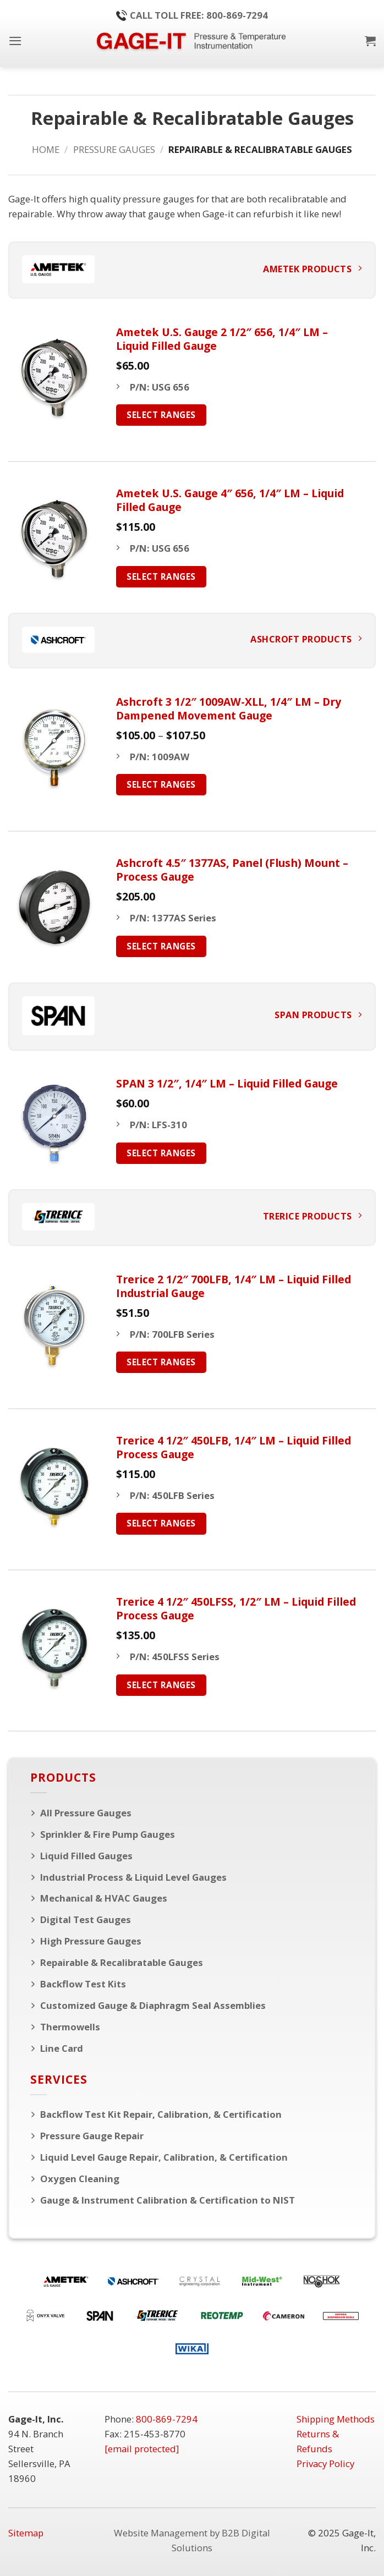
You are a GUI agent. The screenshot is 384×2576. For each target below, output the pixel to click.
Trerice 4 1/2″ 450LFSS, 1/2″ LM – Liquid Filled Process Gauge (236, 1608)
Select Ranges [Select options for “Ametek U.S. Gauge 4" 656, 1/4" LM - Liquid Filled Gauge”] (161, 576)
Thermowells (70, 2026)
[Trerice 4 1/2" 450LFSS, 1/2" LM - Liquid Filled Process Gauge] (54, 1648)
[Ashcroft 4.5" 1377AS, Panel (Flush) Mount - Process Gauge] (54, 909)
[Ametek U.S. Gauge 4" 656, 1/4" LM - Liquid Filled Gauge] (54, 539)
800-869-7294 (167, 2419)
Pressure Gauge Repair (92, 2135)
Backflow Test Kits (83, 1984)
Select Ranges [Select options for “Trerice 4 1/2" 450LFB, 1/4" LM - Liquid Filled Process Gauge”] (161, 1523)
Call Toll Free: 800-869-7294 (192, 15)
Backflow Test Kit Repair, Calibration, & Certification (161, 2114)
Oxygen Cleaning (79, 2178)
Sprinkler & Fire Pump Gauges (107, 1834)
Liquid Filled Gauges (86, 1855)
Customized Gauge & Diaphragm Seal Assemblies (153, 2005)
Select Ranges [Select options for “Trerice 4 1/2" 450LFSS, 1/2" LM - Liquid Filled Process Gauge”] (161, 1685)
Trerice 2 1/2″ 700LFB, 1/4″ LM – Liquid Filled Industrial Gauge (233, 1286)
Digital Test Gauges (85, 1919)
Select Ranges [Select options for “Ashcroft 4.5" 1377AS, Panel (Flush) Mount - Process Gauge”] (161, 946)
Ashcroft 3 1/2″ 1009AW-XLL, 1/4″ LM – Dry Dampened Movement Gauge (228, 708)
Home (45, 149)
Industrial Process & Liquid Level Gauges (133, 1877)
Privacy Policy (325, 2463)
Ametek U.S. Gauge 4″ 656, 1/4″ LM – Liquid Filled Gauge (230, 500)
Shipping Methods (336, 2419)
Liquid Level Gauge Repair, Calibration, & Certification (164, 2157)
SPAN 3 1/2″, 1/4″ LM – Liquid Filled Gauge (227, 1083)
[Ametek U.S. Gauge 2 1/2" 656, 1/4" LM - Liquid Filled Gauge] (54, 378)
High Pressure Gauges (90, 1941)
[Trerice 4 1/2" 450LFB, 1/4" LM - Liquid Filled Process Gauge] (54, 1487)
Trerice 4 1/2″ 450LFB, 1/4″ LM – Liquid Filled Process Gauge (233, 1447)
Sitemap (25, 2532)
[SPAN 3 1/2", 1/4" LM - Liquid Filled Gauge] (54, 1123)
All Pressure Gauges (85, 1812)
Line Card (61, 2048)
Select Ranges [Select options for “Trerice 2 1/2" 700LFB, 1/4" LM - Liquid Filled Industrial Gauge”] (161, 1362)
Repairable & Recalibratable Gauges (121, 1962)
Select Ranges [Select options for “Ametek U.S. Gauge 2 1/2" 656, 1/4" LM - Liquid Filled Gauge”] (161, 415)
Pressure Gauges (114, 149)
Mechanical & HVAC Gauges (103, 1898)
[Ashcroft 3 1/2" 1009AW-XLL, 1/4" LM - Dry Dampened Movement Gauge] (54, 748)
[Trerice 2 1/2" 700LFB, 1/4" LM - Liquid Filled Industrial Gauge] (54, 1325)
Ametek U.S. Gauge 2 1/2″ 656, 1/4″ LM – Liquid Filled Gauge (222, 339)
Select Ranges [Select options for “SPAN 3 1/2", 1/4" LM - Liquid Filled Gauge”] (161, 1153)
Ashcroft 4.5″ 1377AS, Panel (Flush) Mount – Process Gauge (232, 869)
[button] (15, 41)
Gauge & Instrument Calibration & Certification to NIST (167, 2200)
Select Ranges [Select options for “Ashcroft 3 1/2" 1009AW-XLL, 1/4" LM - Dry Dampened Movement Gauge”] (161, 784)
